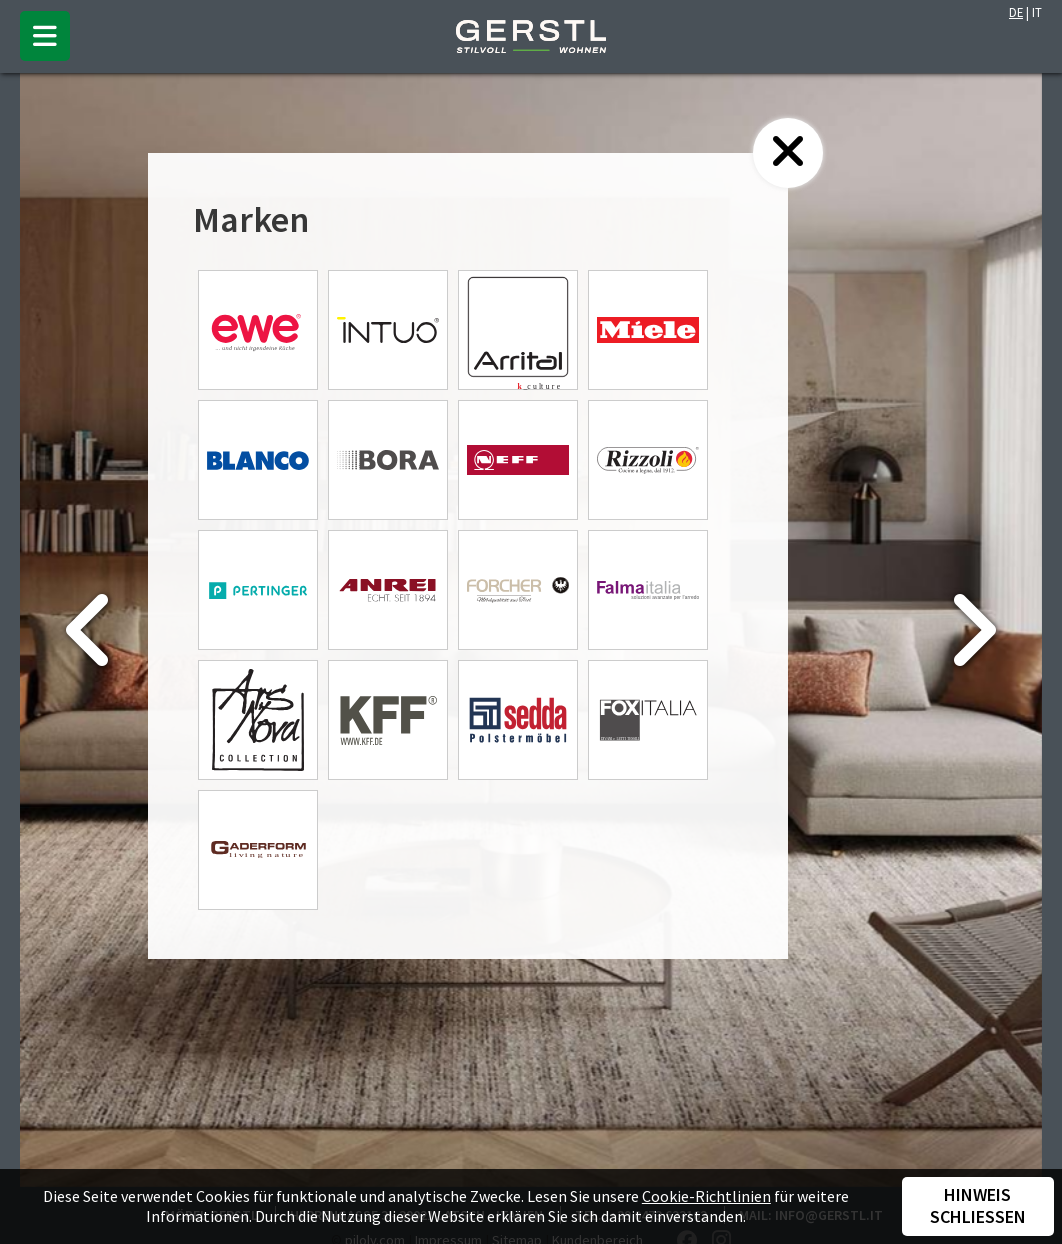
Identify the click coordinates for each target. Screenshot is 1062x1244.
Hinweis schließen (978, 1206)
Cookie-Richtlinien (706, 1196)
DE (1016, 12)
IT (1037, 12)
